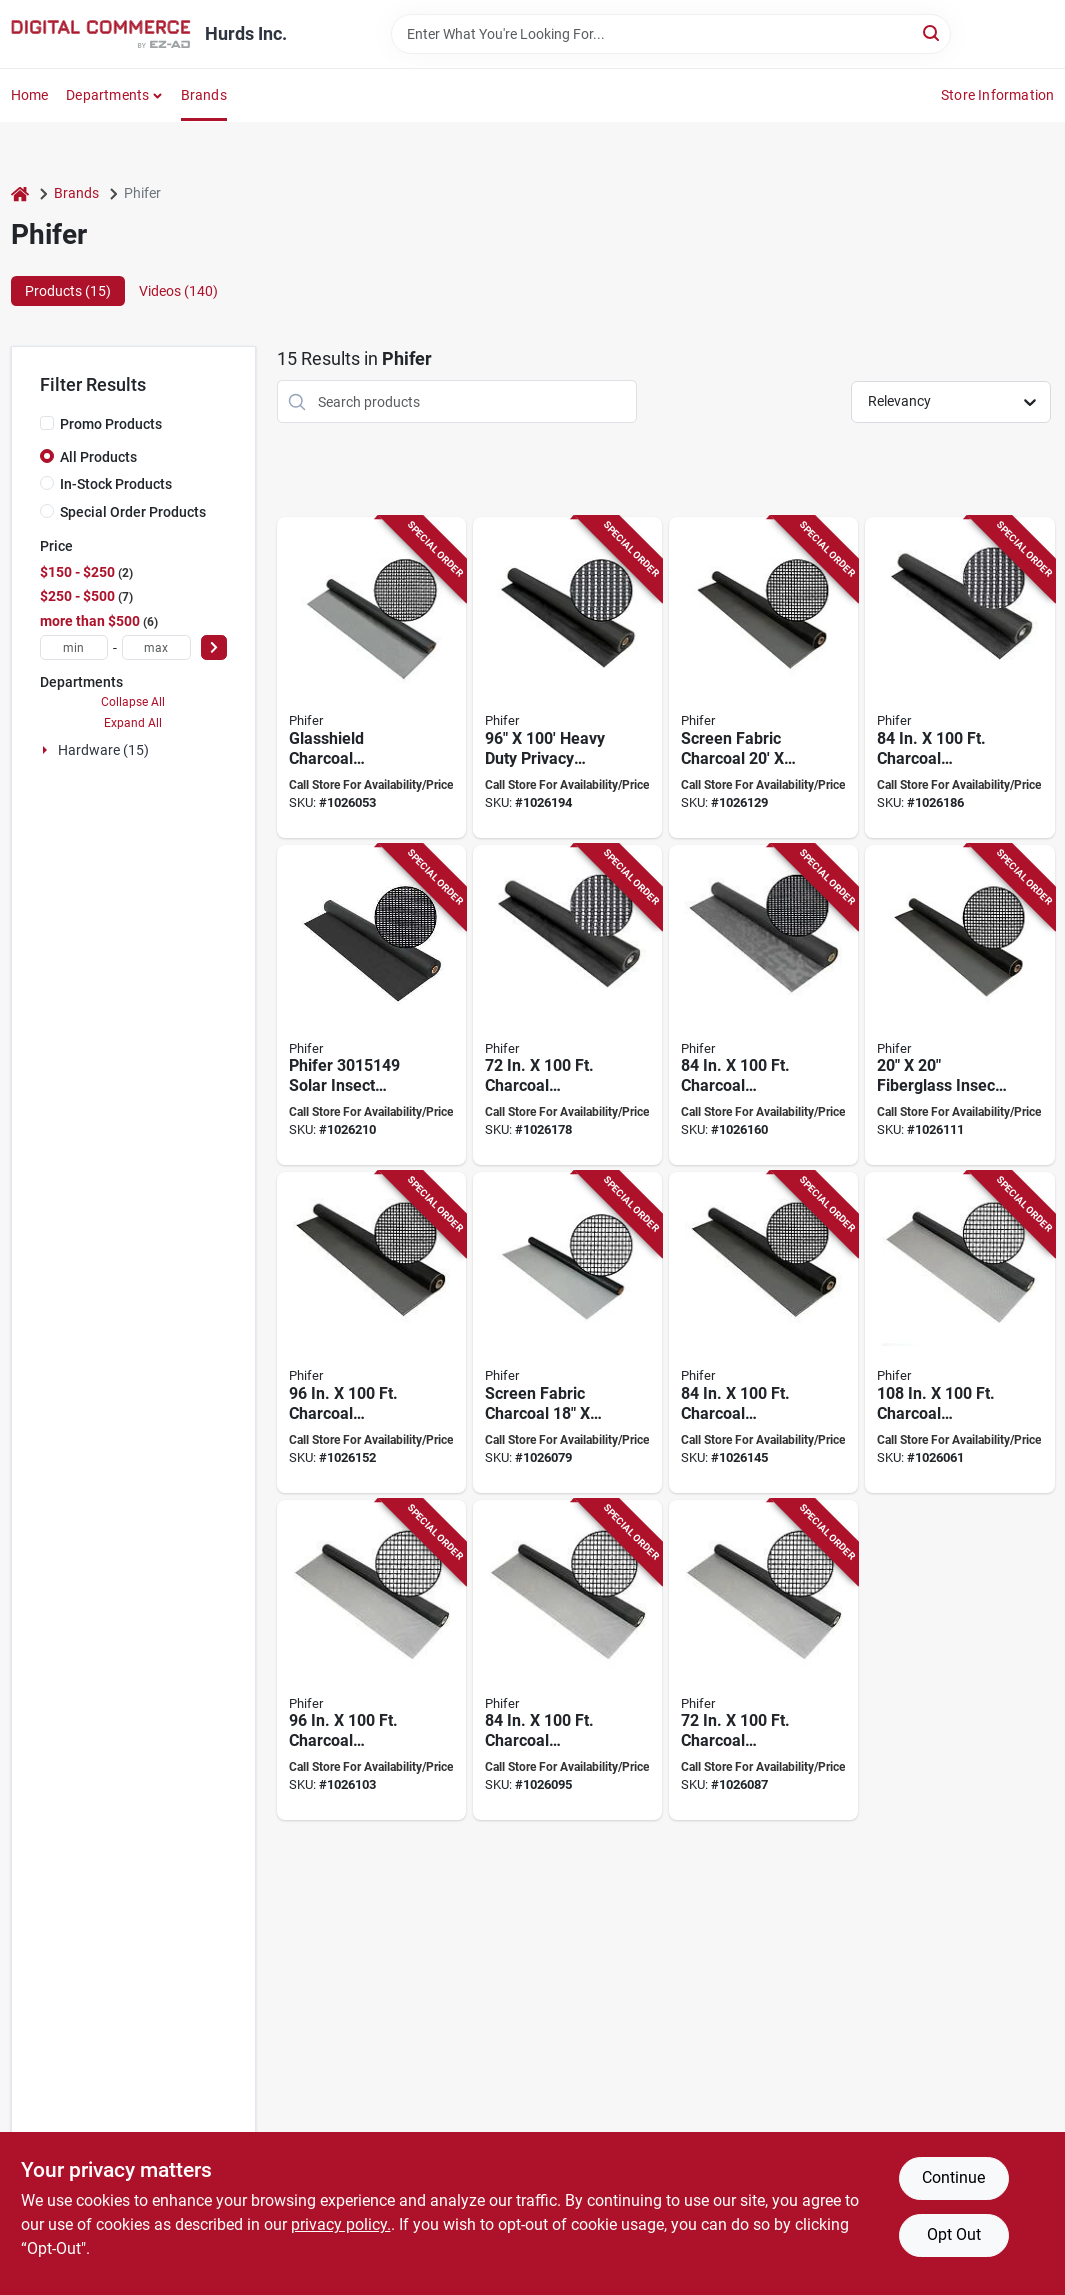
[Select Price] (214, 647)
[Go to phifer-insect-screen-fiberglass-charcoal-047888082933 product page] (567, 1660)
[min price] (74, 647)
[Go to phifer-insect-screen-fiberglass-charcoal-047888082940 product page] (371, 1660)
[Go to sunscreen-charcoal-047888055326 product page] (567, 677)
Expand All (133, 723)
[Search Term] (671, 34)
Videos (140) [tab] (178, 291)
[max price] (156, 647)
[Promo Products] (47, 423)
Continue (953, 2177)
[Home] (20, 193)
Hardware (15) (103, 750)
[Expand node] (47, 750)
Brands (204, 95)
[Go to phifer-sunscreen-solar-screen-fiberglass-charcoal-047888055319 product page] (959, 677)
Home (30, 95)
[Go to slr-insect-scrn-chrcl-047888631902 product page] (371, 1005)
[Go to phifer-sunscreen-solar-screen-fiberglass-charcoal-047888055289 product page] (567, 1005)
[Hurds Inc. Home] (101, 34)
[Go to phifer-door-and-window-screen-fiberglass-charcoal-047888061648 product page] (371, 677)
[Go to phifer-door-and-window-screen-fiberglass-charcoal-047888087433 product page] (371, 1332)
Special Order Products (133, 512)
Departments (107, 95)
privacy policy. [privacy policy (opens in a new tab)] (341, 2224)
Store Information (997, 95)
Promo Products (111, 424)
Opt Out (954, 2234)
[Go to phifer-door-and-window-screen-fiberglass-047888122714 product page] (763, 1005)
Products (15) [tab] (68, 291)
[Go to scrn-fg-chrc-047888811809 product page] (567, 1332)
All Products (98, 457)
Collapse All (133, 702)
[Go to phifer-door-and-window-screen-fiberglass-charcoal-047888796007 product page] (959, 1005)
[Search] (932, 32)
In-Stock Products (116, 484)
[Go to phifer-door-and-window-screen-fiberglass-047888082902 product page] (763, 1660)
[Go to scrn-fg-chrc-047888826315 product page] (763, 677)
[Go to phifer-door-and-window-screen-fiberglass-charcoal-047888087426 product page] (763, 1332)
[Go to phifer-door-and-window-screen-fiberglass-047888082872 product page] (959, 1332)
